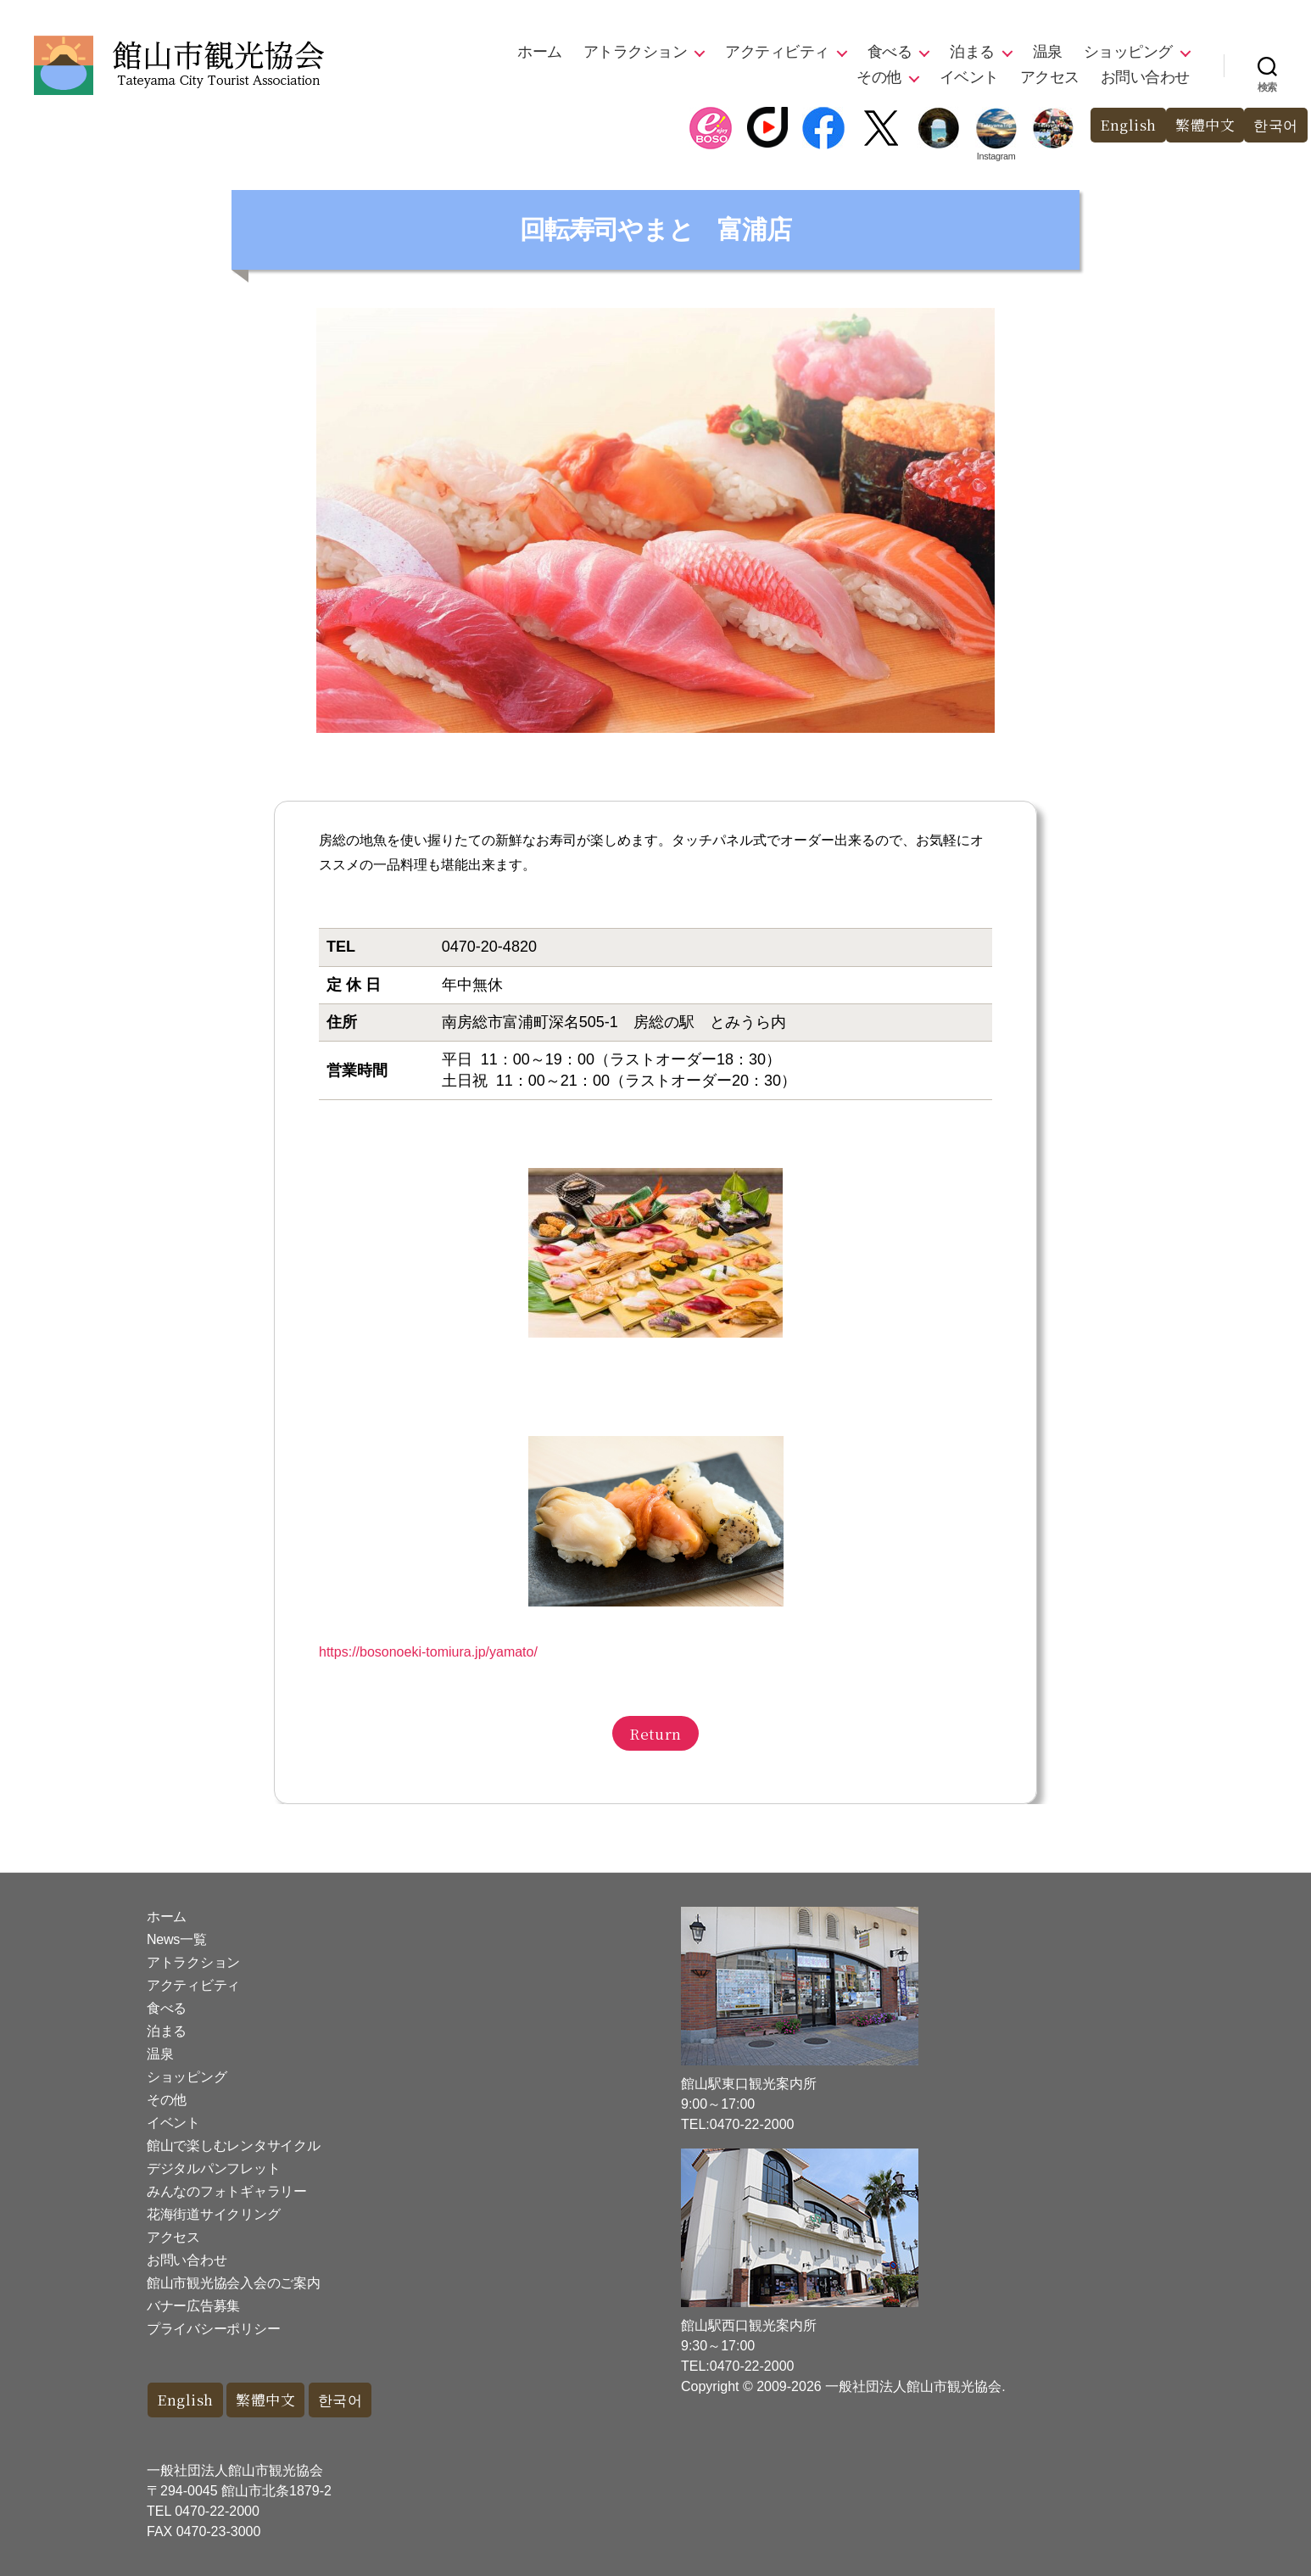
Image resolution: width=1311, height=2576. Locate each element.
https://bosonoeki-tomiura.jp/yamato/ (428, 1652)
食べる (889, 51)
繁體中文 (1205, 125)
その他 (878, 77)
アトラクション (635, 51)
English (1128, 125)
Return (655, 1733)
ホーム (539, 51)
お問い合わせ (1145, 77)
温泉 (1048, 51)
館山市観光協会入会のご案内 (234, 2283)
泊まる (972, 51)
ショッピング (1128, 51)
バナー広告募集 (193, 2306)
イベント (969, 77)
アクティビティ (777, 51)
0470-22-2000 (217, 2511)
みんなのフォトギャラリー (227, 2191)
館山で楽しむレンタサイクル (234, 2145)
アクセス (1049, 77)
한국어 (1275, 125)
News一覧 (176, 1939)
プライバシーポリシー (213, 2329)
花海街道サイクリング (213, 2214)
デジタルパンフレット (213, 2168)
